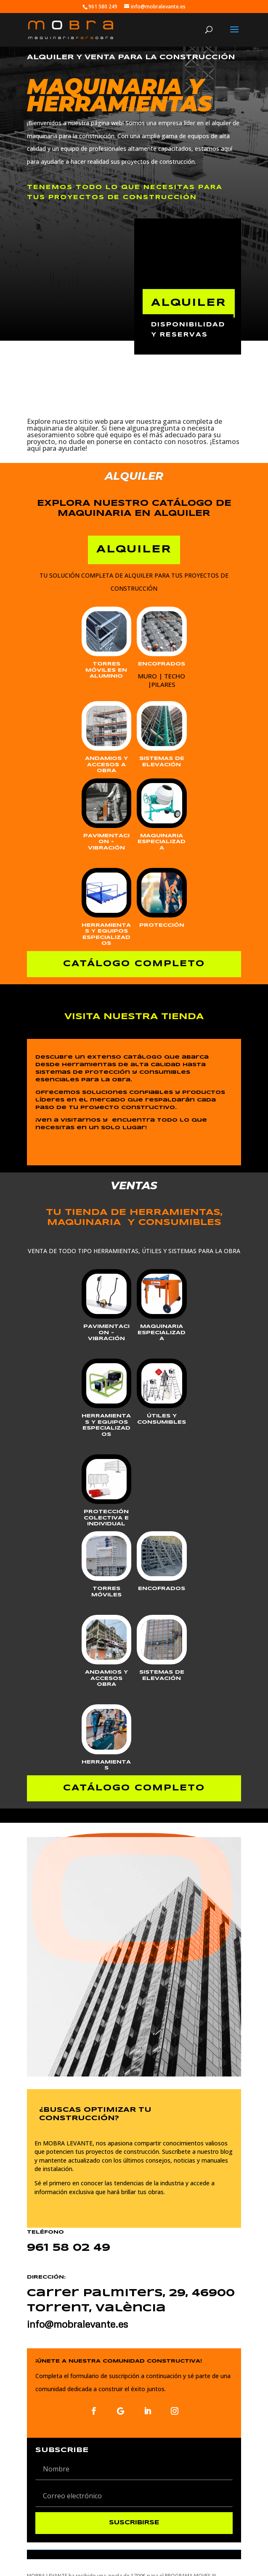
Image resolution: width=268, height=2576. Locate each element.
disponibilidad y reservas (188, 330)
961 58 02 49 (68, 2248)
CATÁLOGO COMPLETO (134, 964)
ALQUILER (188, 303)
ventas (84, 291)
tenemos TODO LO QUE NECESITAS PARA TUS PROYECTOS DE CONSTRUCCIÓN (125, 192)
